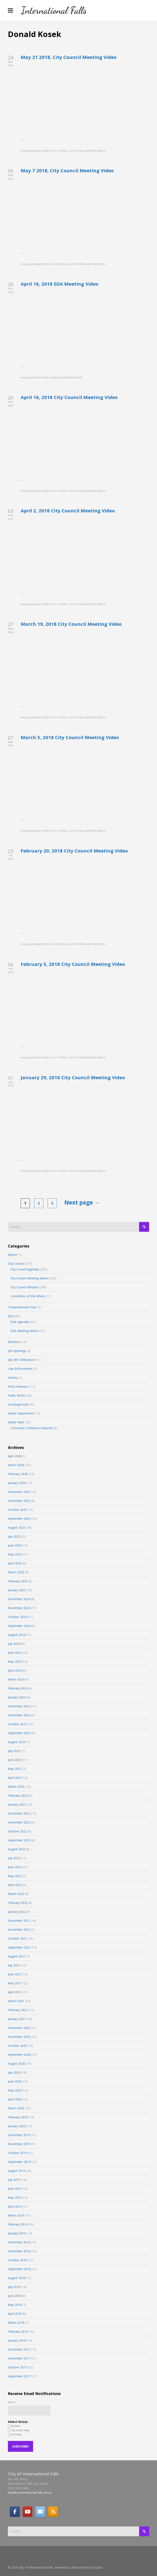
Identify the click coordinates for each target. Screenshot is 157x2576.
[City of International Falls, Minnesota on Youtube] (27, 2511)
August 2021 (16, 1956)
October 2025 (17, 1510)
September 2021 (19, 1947)
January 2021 (17, 2019)
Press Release (17, 1386)
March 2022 (16, 1894)
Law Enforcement (20, 1369)
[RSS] (53, 2511)
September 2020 (19, 2055)
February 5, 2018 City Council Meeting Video (73, 964)
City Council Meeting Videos (29, 1278)
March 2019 (16, 2215)
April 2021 (15, 1992)
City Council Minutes (24, 1287)
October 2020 (17, 2046)
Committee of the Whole (27, 1296)
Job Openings (17, 1351)
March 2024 (16, 1679)
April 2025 (15, 1563)
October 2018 (17, 2260)
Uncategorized (18, 1404)
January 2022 (17, 1912)
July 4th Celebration (21, 1360)
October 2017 (17, 2367)
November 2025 (19, 1501)
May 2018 (15, 2305)
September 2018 (19, 2269)
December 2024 (19, 1599)
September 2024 (19, 1626)
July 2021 (14, 1965)
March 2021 (16, 2001)
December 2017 (19, 2349)
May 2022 (15, 1876)
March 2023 (16, 1787)
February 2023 (18, 1795)
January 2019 (17, 2233)
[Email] (40, 2511)
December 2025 (19, 1492)
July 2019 (14, 2180)
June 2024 (15, 1653)
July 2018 (14, 2287)
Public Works (17, 1395)
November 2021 (19, 1929)
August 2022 (16, 1849)
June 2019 (15, 2189)
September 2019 (19, 2162)
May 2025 (15, 1554)
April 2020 (15, 2099)
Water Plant (16, 1422)
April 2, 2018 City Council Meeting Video (68, 510)
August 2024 (16, 1635)
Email (12, 2402)
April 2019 (15, 2206)
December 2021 (19, 1921)
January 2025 (17, 1590)
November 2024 (19, 1608)
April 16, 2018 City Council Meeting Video (69, 397)
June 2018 (15, 2296)
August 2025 (16, 1527)
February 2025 (18, 1581)
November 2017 (19, 2358)
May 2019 (15, 2197)
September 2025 (19, 1519)
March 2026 (16, 1465)
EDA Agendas (19, 1322)
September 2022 (19, 1840)
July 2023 (14, 1751)
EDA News (15, 2434)
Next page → (82, 1202)
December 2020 (19, 2028)
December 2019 (19, 2135)
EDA (11, 1316)
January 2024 (17, 1697)
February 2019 (18, 2224)
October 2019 (17, 2153)
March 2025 (16, 1572)
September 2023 (19, 1733)
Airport (12, 1255)
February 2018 (18, 2331)
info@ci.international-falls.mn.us (30, 2492)
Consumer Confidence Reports (31, 1428)
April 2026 (15, 1456)
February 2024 (18, 1688)
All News (14, 2426)
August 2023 (16, 1742)
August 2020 (16, 2063)
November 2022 (19, 1822)
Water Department (21, 1413)
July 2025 (14, 1536)
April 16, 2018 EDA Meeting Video (59, 284)
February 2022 (18, 1903)
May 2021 (15, 1983)
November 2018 (19, 2251)
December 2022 (19, 1813)
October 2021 (17, 1938)
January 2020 (17, 2126)
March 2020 (16, 2108)
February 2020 (18, 2117)
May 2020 (15, 2090)
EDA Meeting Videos (24, 1331)
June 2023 (15, 1760)
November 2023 (19, 1715)
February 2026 (18, 1474)
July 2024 (14, 1644)
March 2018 (16, 2323)
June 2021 (15, 1974)
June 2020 (15, 2081)
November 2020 (19, 2037)
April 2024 (15, 1670)
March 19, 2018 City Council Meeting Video (71, 624)
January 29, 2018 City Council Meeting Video (73, 1077)
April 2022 (15, 1885)
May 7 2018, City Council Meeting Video (67, 170)
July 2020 (14, 2072)
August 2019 (16, 2171)
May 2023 (15, 1769)
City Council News (18, 2430)
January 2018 (17, 2340)
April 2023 (15, 1778)
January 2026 (17, 1483)
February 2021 (18, 2010)
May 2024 (15, 1661)
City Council (16, 1264)
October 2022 (17, 1831)
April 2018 (15, 2314)
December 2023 (19, 1706)
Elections (14, 1342)
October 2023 (17, 1724)
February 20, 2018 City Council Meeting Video (74, 850)
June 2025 (15, 1545)
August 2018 (16, 2278)
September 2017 (19, 2376)
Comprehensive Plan (22, 1307)
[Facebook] (15, 2511)
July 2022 (14, 1858)
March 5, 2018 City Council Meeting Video (70, 737)
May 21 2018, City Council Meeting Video (68, 57)
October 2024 (17, 1617)
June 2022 (15, 1867)
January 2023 (17, 1804)
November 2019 (19, 2144)
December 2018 (19, 2242)
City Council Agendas (24, 1269)
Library (12, 1378)
